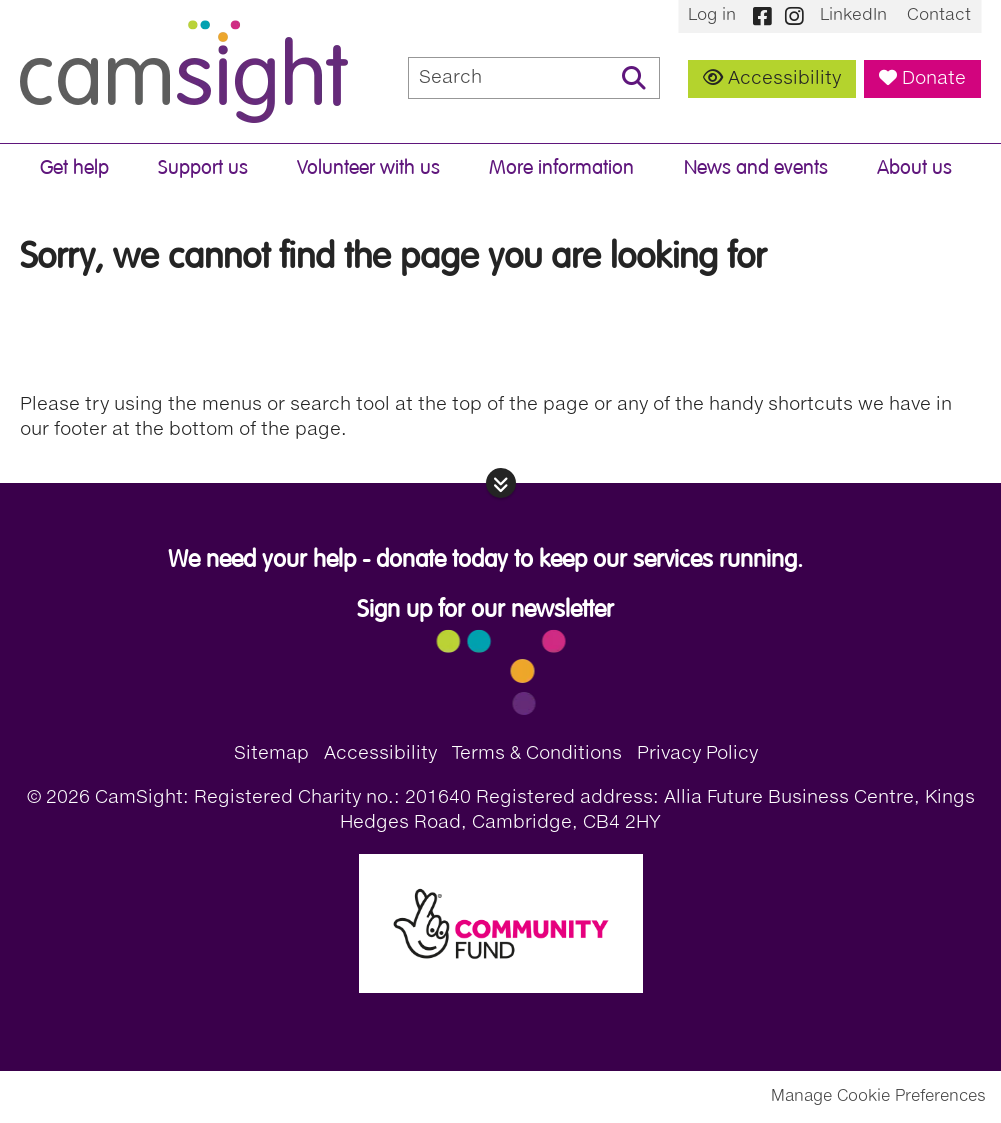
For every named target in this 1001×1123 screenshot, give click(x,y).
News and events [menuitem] (756, 167)
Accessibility (784, 79)
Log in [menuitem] (712, 16)
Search (634, 78)
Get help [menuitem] (74, 167)
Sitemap (271, 754)
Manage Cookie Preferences (878, 1097)
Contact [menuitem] (939, 16)
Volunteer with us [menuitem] (368, 167)
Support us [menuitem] (203, 167)
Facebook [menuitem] (762, 16)
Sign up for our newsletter (485, 609)
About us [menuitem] (914, 167)
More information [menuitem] (561, 167)
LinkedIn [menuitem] (853, 16)
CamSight (184, 71)
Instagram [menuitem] (794, 16)
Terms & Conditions (537, 754)
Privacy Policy (697, 754)
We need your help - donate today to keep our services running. (485, 559)
